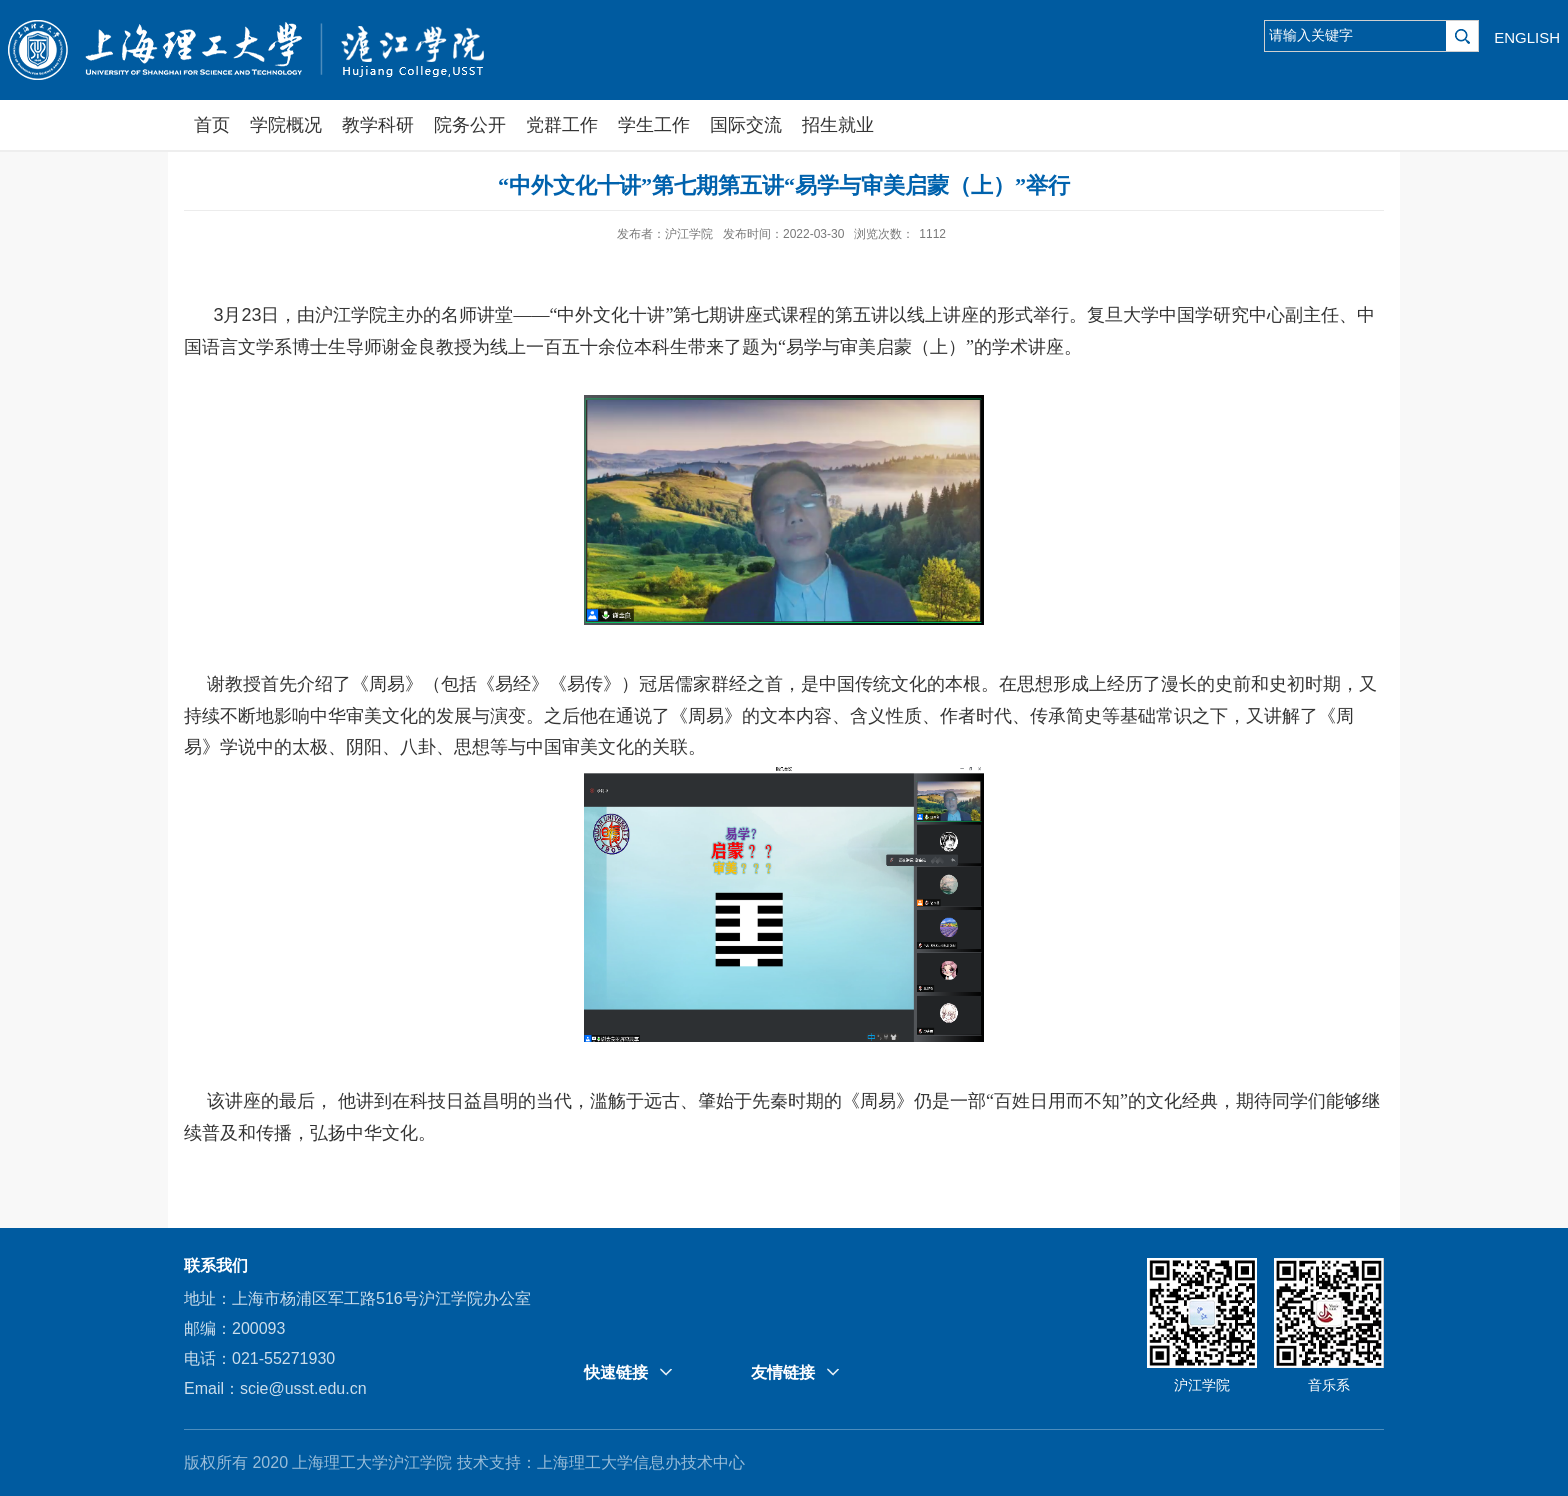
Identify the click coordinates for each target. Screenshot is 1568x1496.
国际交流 (746, 125)
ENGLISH (1527, 37)
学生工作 (654, 125)
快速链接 (616, 1372)
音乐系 (1329, 1385)
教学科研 (378, 125)
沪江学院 (1202, 1385)
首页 (212, 125)
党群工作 (562, 125)
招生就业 (838, 125)
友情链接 (783, 1372)
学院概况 (286, 125)
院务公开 (470, 125)
